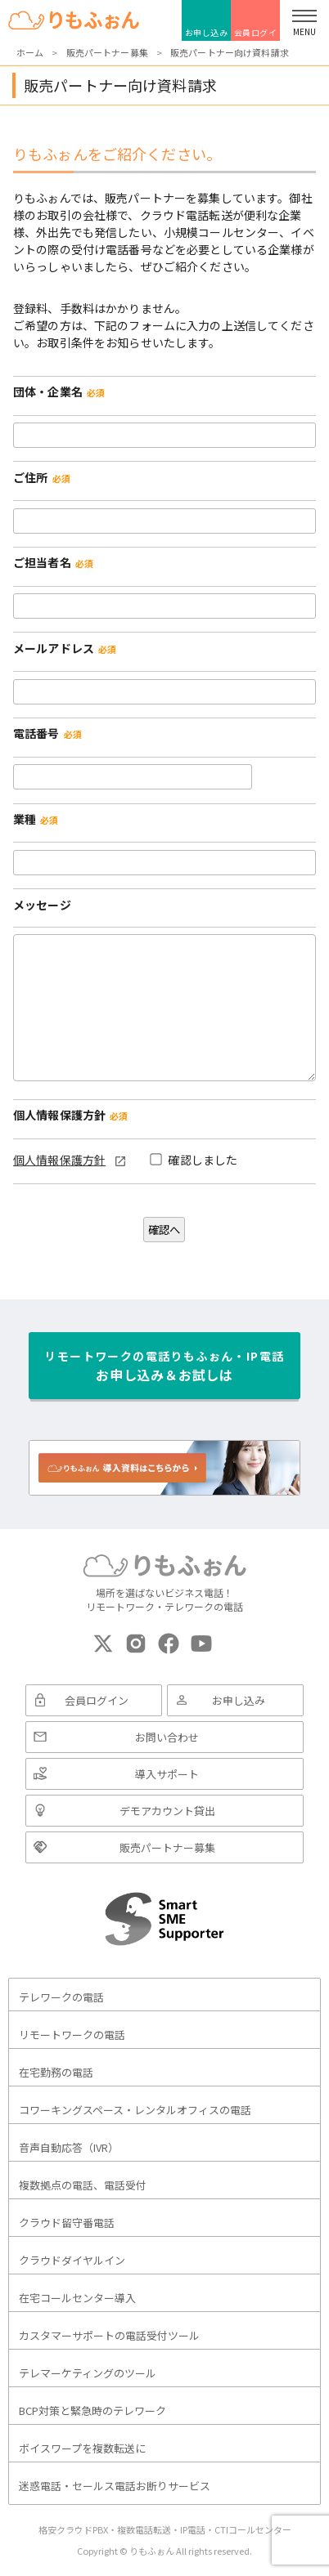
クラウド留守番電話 (67, 2222)
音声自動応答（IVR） (69, 2147)
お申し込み (206, 32)
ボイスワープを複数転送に (82, 2448)
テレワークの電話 (61, 1997)
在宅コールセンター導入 (77, 2297)
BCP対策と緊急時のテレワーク (92, 2410)
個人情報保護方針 (59, 1160)
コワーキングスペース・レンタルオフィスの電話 (135, 2110)
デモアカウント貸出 (167, 1810)
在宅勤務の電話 (56, 2072)
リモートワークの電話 (72, 2034)
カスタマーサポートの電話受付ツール (109, 2335)
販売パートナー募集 (167, 1847)
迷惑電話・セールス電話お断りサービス (114, 2485)
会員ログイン (255, 33)
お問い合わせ (167, 1737)
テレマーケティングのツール (87, 2373)
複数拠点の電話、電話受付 (82, 2185)
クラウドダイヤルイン (72, 2260)
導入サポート (167, 1774)
